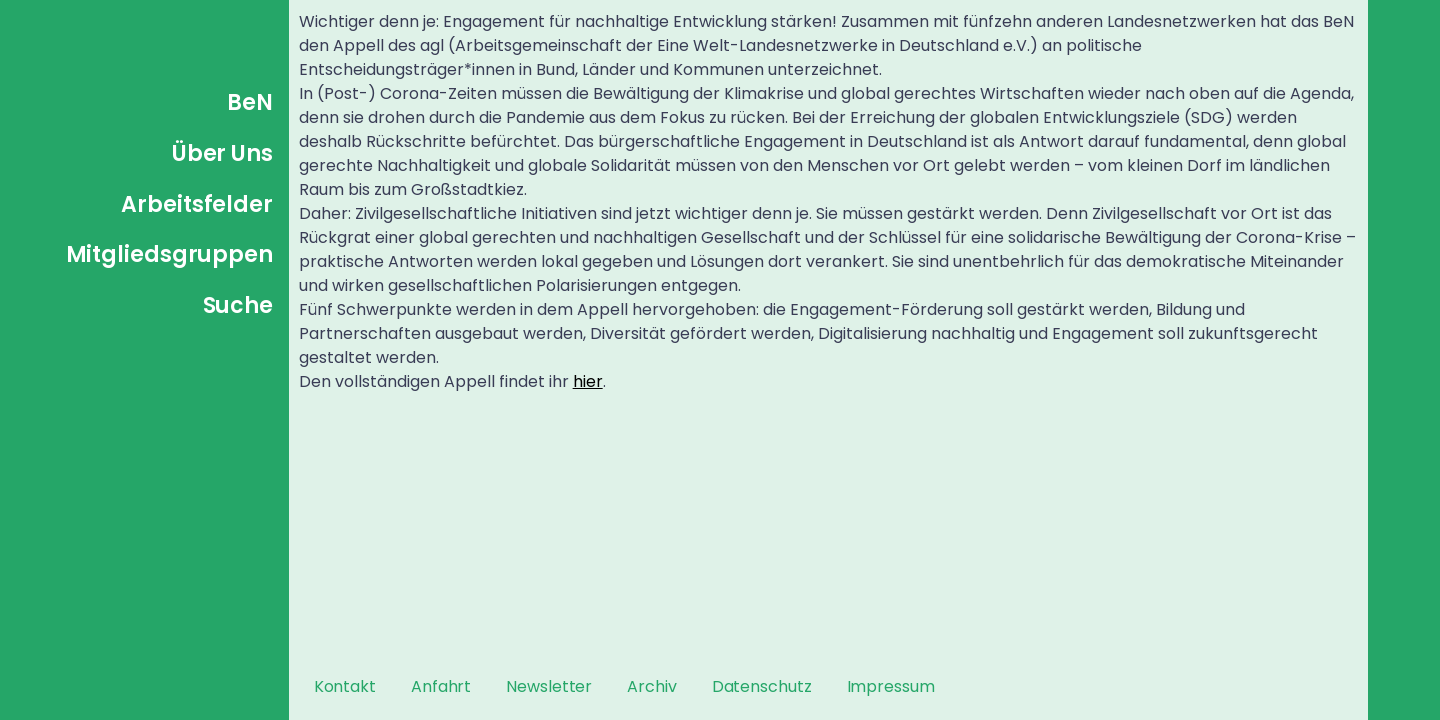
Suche (238, 305)
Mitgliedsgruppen (169, 254)
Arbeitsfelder (197, 204)
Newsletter (549, 686)
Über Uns (222, 153)
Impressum (891, 686)
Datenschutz (762, 686)
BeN (250, 102)
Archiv (651, 686)
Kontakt (345, 686)
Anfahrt (441, 686)
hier (588, 381)
